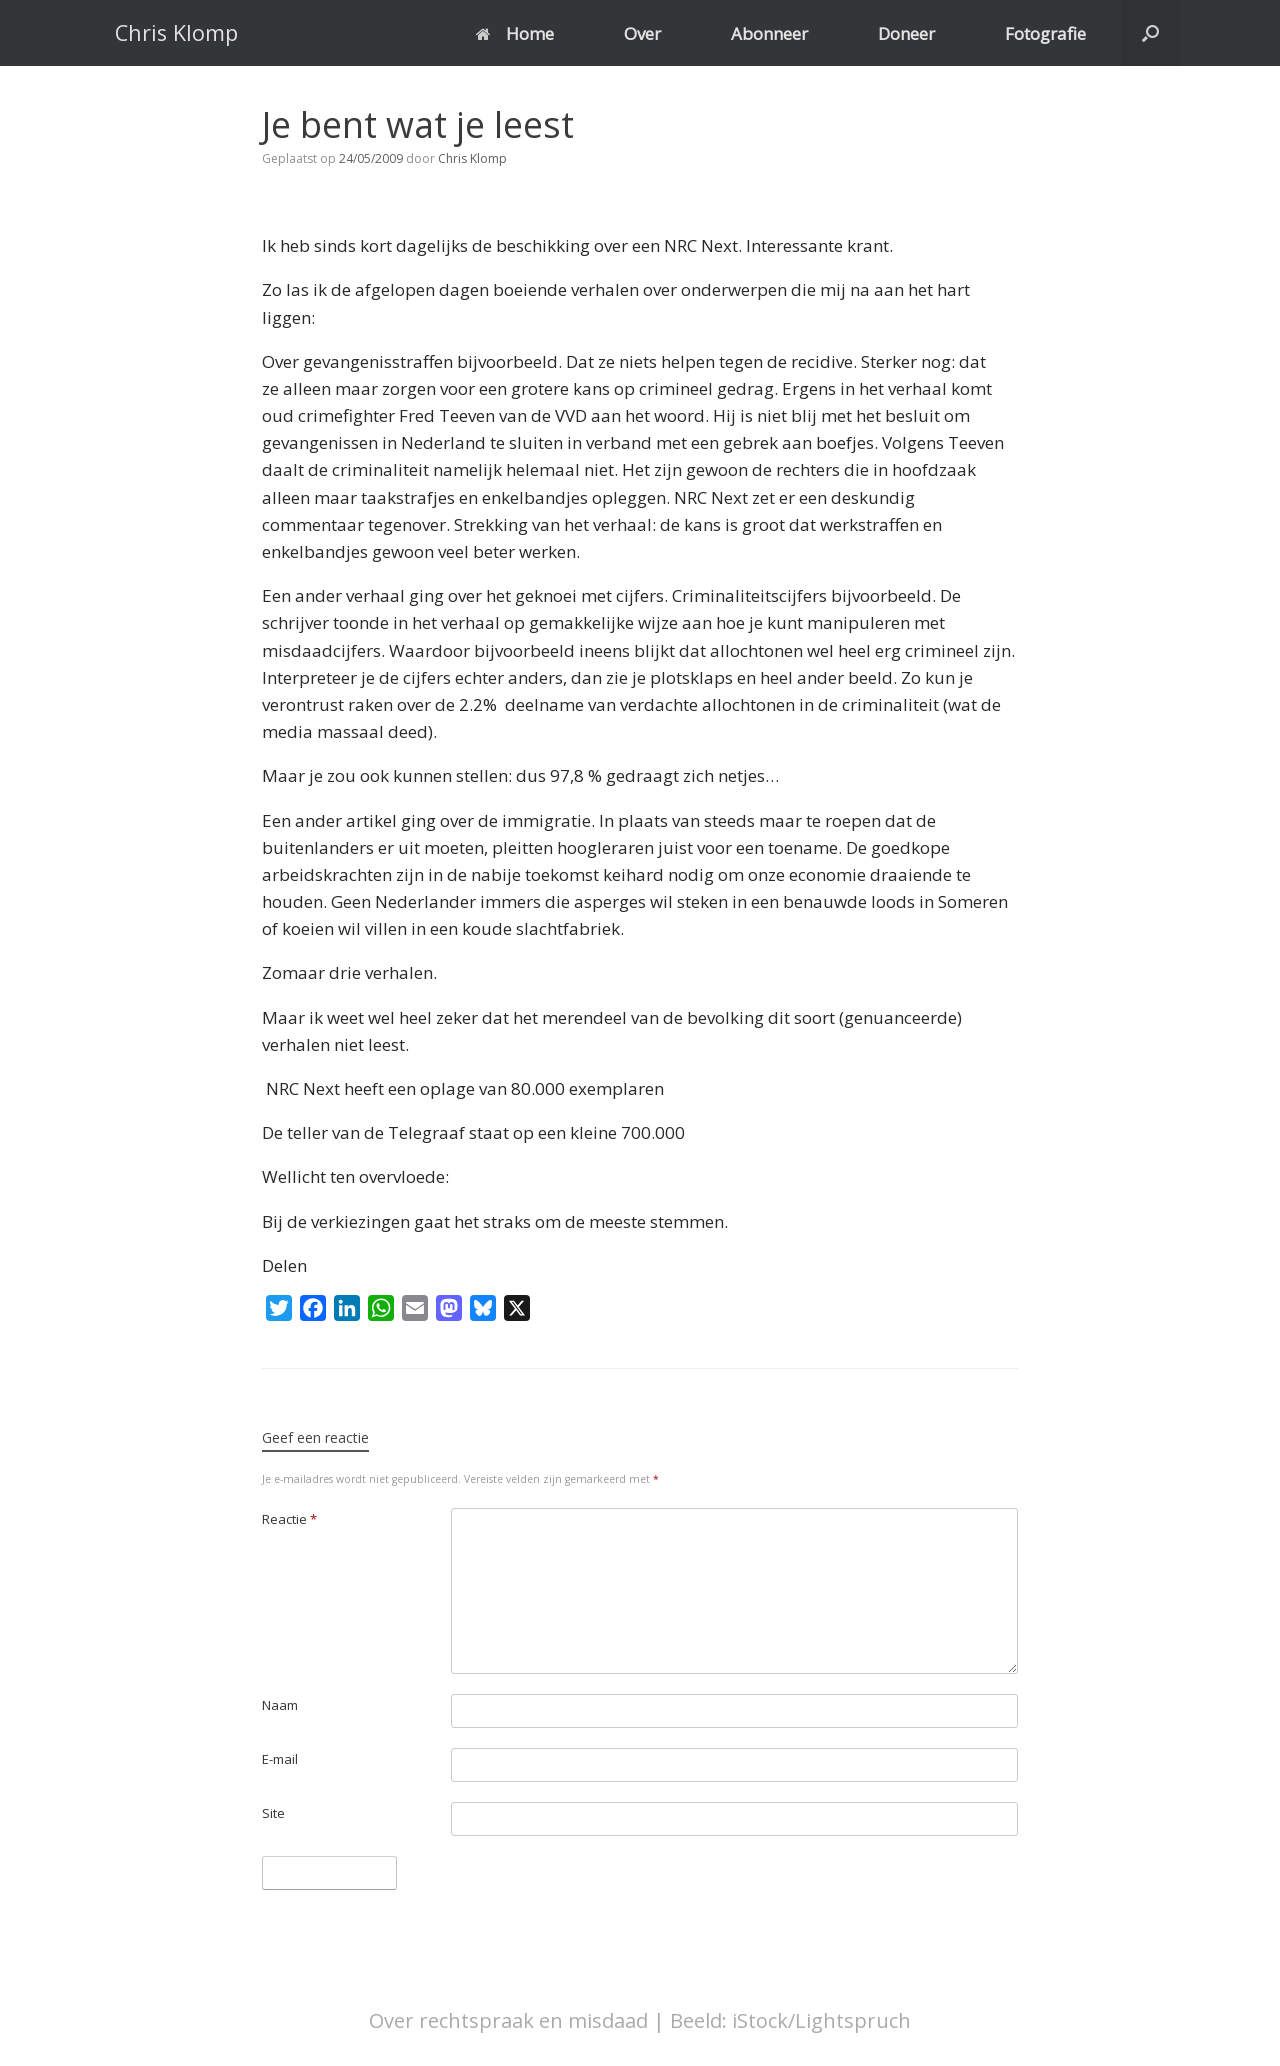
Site (273, 1813)
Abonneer (769, 33)
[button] (1150, 33)
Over (642, 33)
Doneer (906, 33)
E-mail (280, 1759)
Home (515, 33)
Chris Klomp (472, 158)
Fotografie (1045, 33)
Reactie (289, 1519)
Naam (280, 1705)
